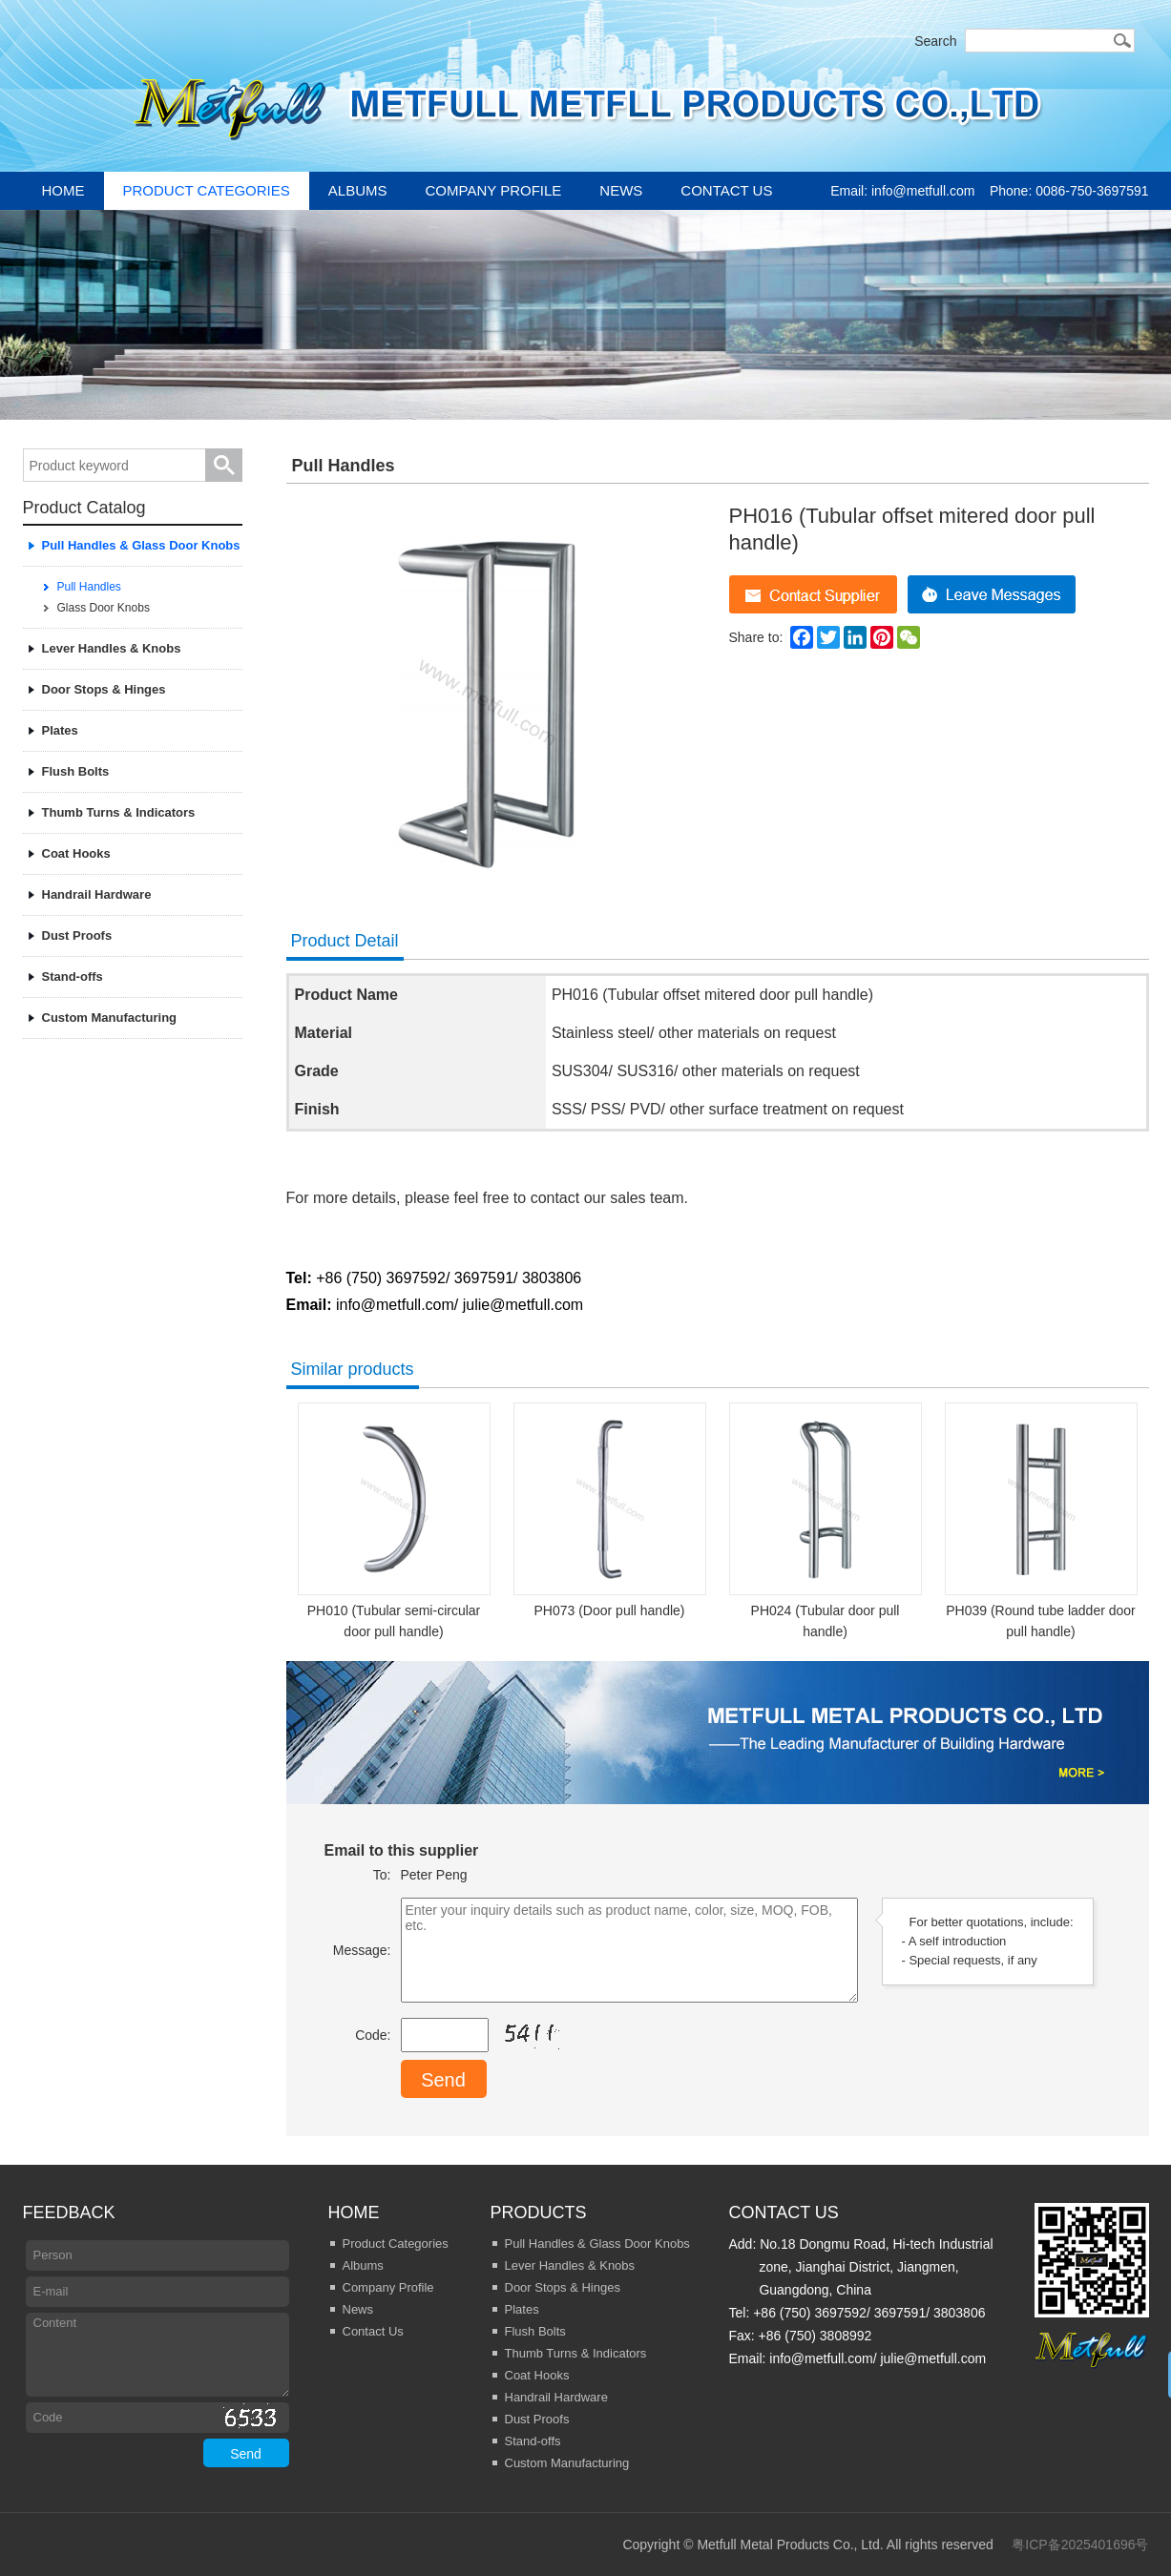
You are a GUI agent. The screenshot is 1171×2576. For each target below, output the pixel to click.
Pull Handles (89, 586)
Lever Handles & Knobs (111, 648)
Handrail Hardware (97, 894)
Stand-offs (72, 976)
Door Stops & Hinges (104, 689)
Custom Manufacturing (110, 1017)
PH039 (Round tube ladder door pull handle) (1041, 1520)
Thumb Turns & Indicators (119, 812)
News (620, 190)
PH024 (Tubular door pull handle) (825, 1520)
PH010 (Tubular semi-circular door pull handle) (394, 1520)
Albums (357, 190)
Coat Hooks (76, 853)
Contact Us (726, 190)
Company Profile (494, 190)
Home (63, 190)
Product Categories (206, 190)
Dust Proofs (77, 935)
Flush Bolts (76, 771)
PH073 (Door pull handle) (609, 1510)
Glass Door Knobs (103, 607)
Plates (60, 730)
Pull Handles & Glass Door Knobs (141, 545)
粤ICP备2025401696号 (1080, 2544)
